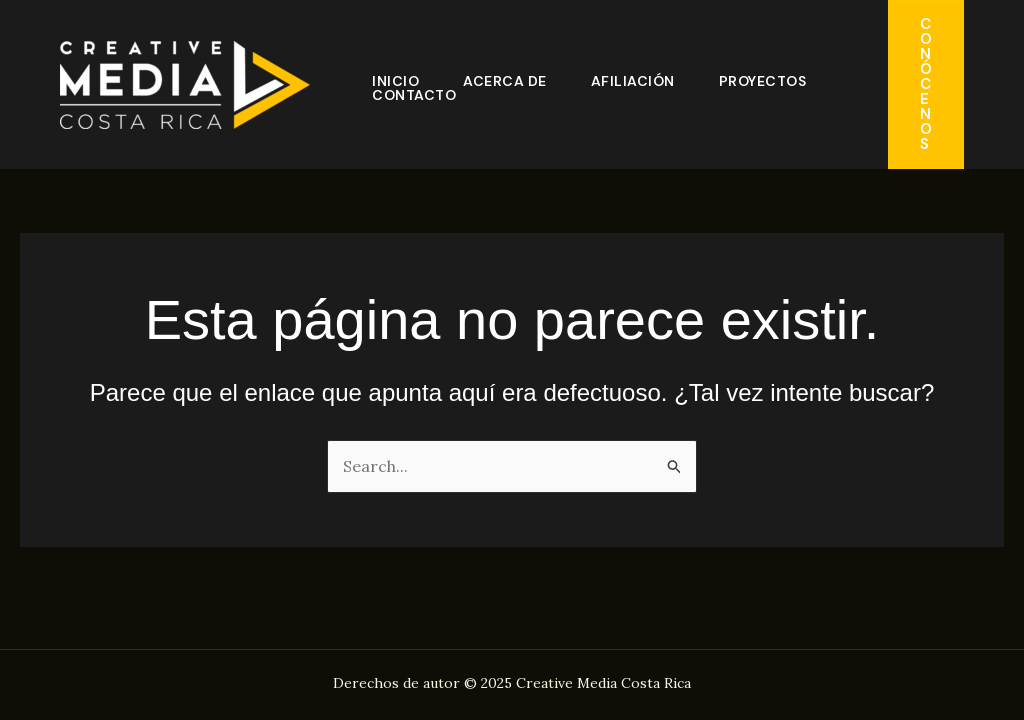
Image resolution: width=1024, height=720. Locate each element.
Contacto (414, 95)
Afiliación (633, 81)
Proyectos (763, 81)
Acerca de (505, 81)
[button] (926, 84)
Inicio (395, 81)
